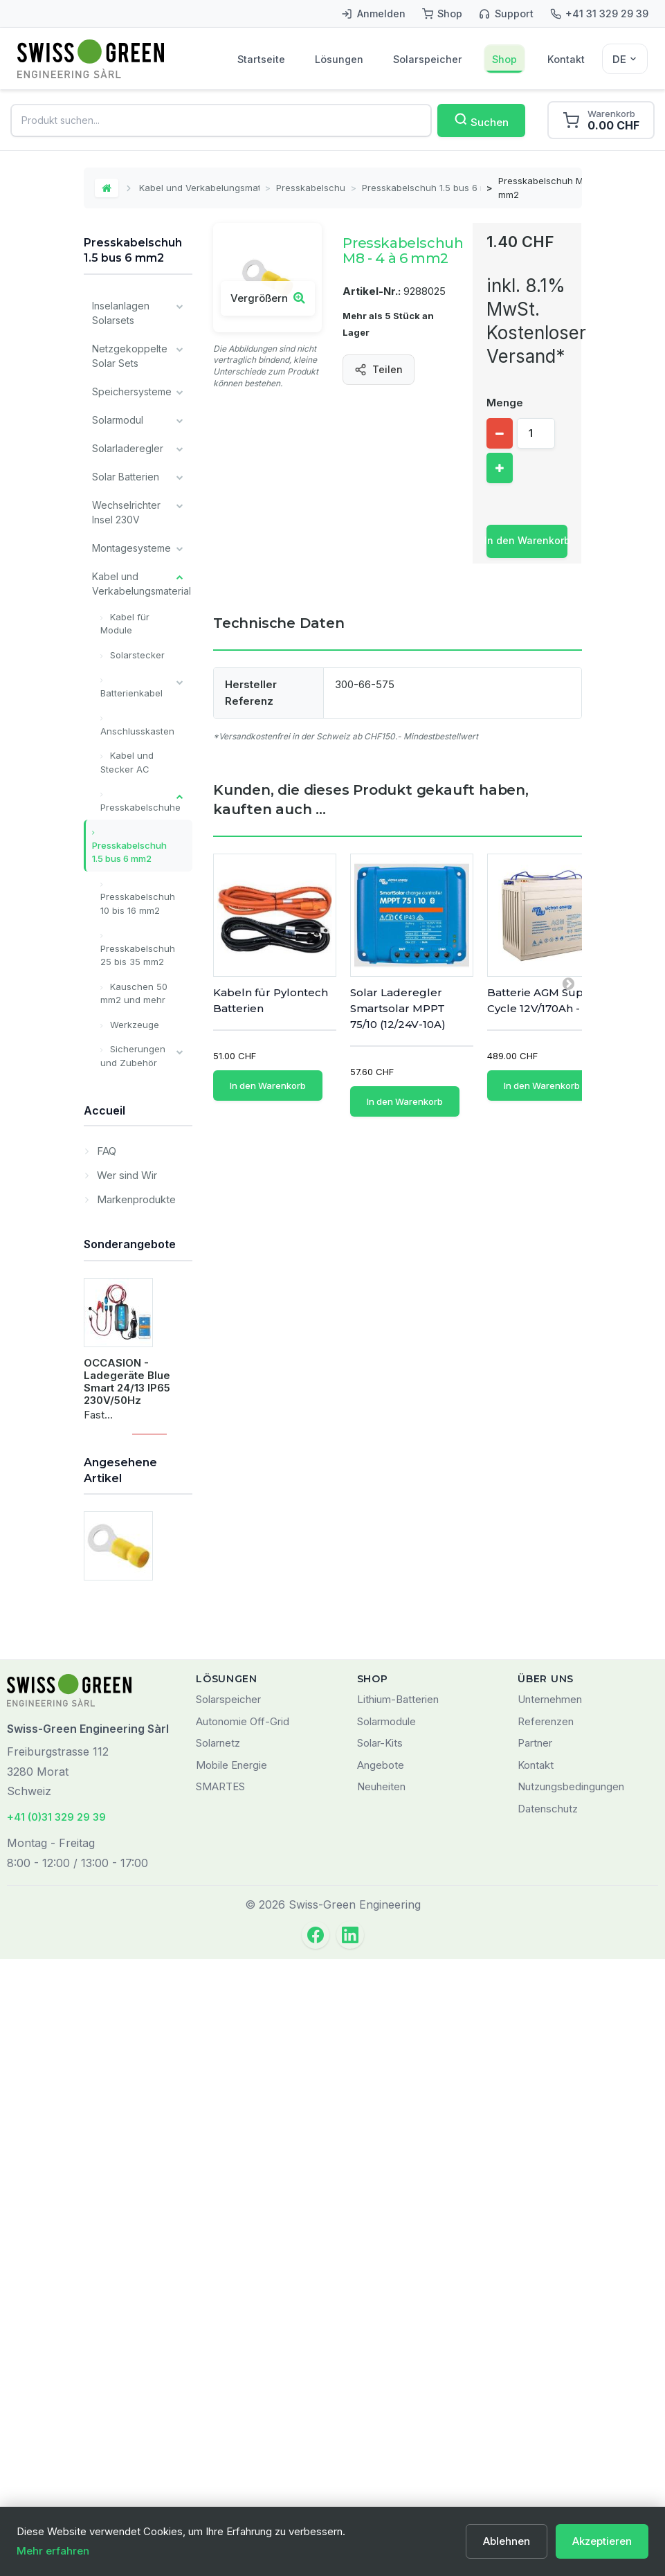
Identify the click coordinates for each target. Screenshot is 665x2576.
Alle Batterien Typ (122, 1387)
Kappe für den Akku (126, 1093)
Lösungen (339, 59)
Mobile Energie (231, 2381)
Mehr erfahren (53, 2550)
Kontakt (566, 59)
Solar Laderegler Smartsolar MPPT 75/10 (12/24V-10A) (398, 1008)
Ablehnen (506, 2541)
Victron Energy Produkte (126, 1344)
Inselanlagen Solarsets (120, 313)
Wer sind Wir (125, 1629)
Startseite (261, 59)
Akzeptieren (602, 2541)
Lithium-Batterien (398, 2316)
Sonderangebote (130, 1735)
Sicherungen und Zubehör (132, 1055)
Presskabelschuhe (310, 187)
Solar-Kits (380, 2359)
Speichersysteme (132, 391)
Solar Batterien (125, 477)
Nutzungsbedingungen (571, 2403)
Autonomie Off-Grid (242, 2338)
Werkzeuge (133, 1024)
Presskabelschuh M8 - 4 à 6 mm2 (129, 2179)
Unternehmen (550, 2316)
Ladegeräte (118, 1165)
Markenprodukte (135, 1653)
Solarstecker (136, 654)
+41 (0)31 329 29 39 (56, 2433)
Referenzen (546, 2338)
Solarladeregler (127, 448)
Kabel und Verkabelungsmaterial (199, 187)
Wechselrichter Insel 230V (126, 512)
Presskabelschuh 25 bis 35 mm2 (137, 955)
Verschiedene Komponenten (124, 1258)
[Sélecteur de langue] (625, 59)
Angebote (380, 2381)
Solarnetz (218, 2359)
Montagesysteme (131, 548)
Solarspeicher (427, 59)
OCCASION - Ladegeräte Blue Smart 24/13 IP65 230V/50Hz (127, 1872)
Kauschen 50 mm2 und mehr (133, 993)
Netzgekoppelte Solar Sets (129, 356)
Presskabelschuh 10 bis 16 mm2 (137, 903)
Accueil (104, 1566)
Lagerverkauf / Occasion (126, 1488)
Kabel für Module (124, 623)
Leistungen (117, 1523)
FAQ (105, 1605)
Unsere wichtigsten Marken (117, 1437)
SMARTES (220, 2403)
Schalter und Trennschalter (132, 1131)
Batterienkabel (131, 693)
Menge (504, 402)
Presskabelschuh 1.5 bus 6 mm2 (422, 187)
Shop (504, 59)
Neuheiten (381, 2403)
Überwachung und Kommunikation (126, 1208)
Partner (535, 2359)
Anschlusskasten (137, 731)
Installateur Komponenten (124, 1301)
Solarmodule (386, 2338)
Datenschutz (548, 2425)
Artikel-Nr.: (372, 291)
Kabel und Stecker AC (127, 762)
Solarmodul (117, 420)
